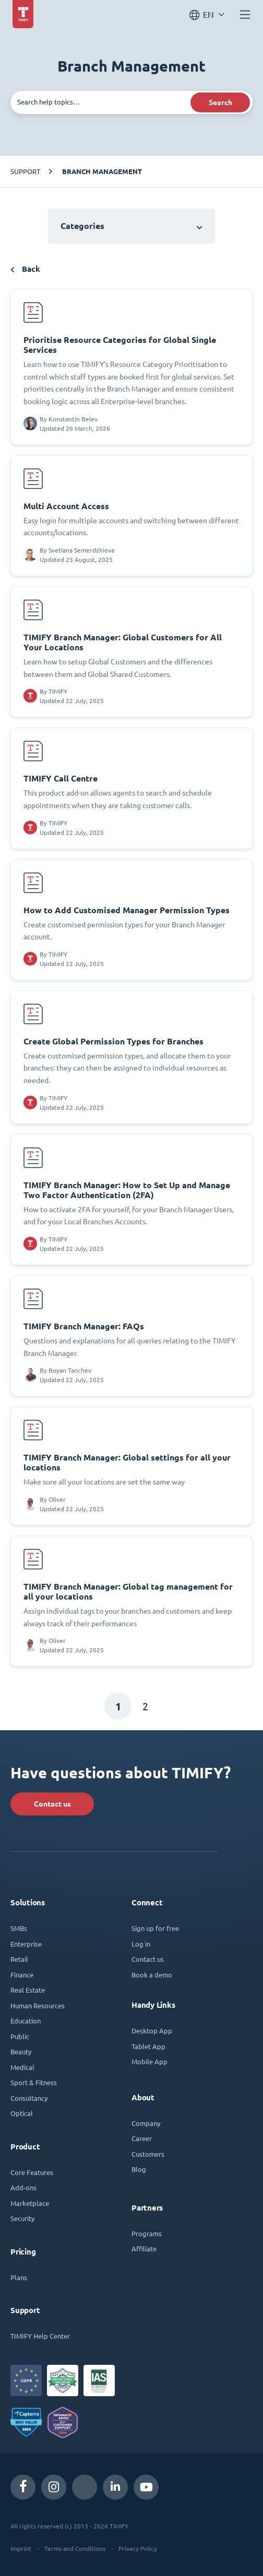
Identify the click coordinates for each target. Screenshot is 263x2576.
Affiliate (144, 2248)
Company (146, 2123)
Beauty (20, 2051)
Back (25, 268)
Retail (19, 1959)
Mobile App (150, 2061)
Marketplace (29, 2203)
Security (22, 2218)
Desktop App (152, 2030)
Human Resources (37, 2005)
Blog (139, 2169)
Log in (141, 1944)
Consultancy (28, 2098)
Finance (21, 1975)
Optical (21, 2113)
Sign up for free (155, 1928)
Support (25, 171)
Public (19, 2036)
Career (142, 2138)
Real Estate (27, 1990)
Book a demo (152, 1975)
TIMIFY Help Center (40, 2336)
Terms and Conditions (74, 2548)
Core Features (31, 2172)
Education (25, 2021)
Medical (22, 2067)
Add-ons (23, 2187)
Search (220, 102)
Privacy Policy (137, 2548)
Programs (147, 2233)
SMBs (18, 1928)
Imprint (20, 2548)
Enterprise (26, 1944)
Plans (18, 2277)
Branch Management (102, 171)
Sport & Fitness (33, 2082)
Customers (148, 2154)
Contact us (52, 1804)
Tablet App (148, 2046)
